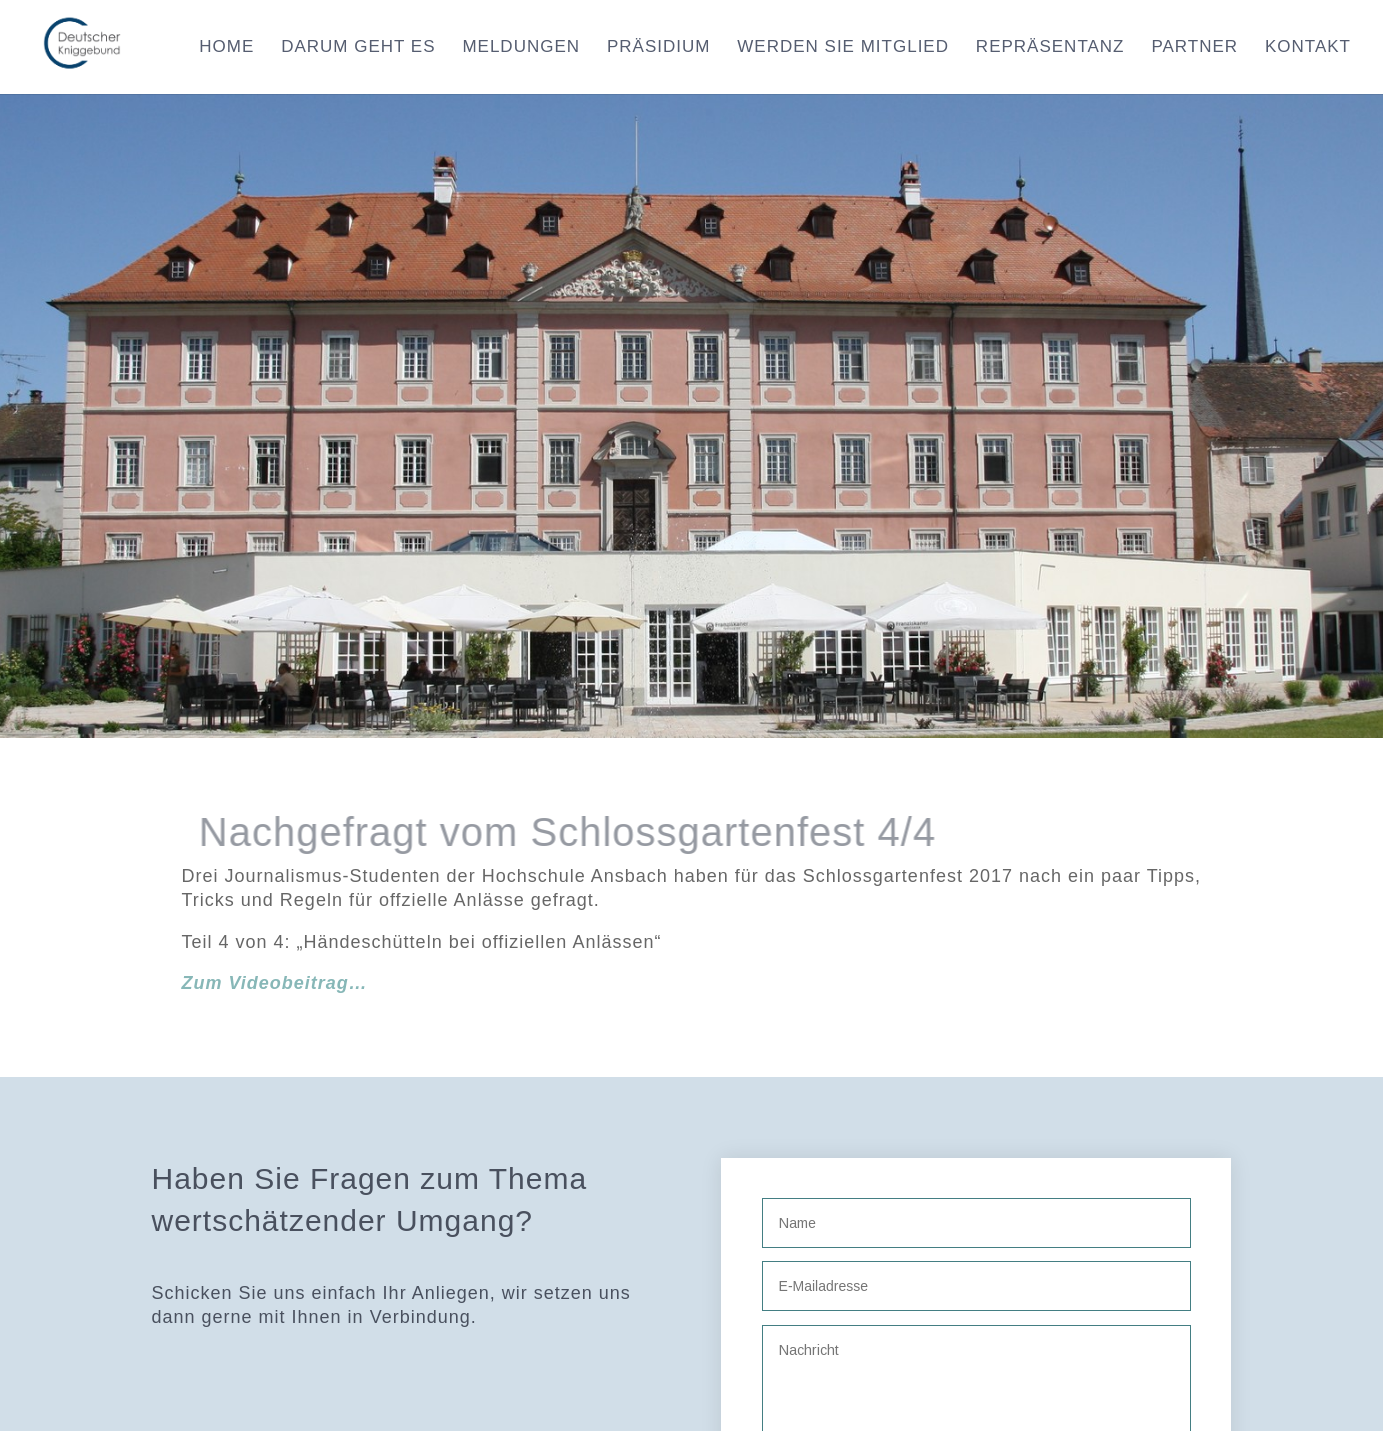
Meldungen (521, 48)
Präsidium (658, 48)
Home (226, 48)
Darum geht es (358, 48)
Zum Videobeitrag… (275, 983)
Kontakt (1308, 48)
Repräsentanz (1050, 48)
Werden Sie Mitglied (843, 48)
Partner (1194, 48)
